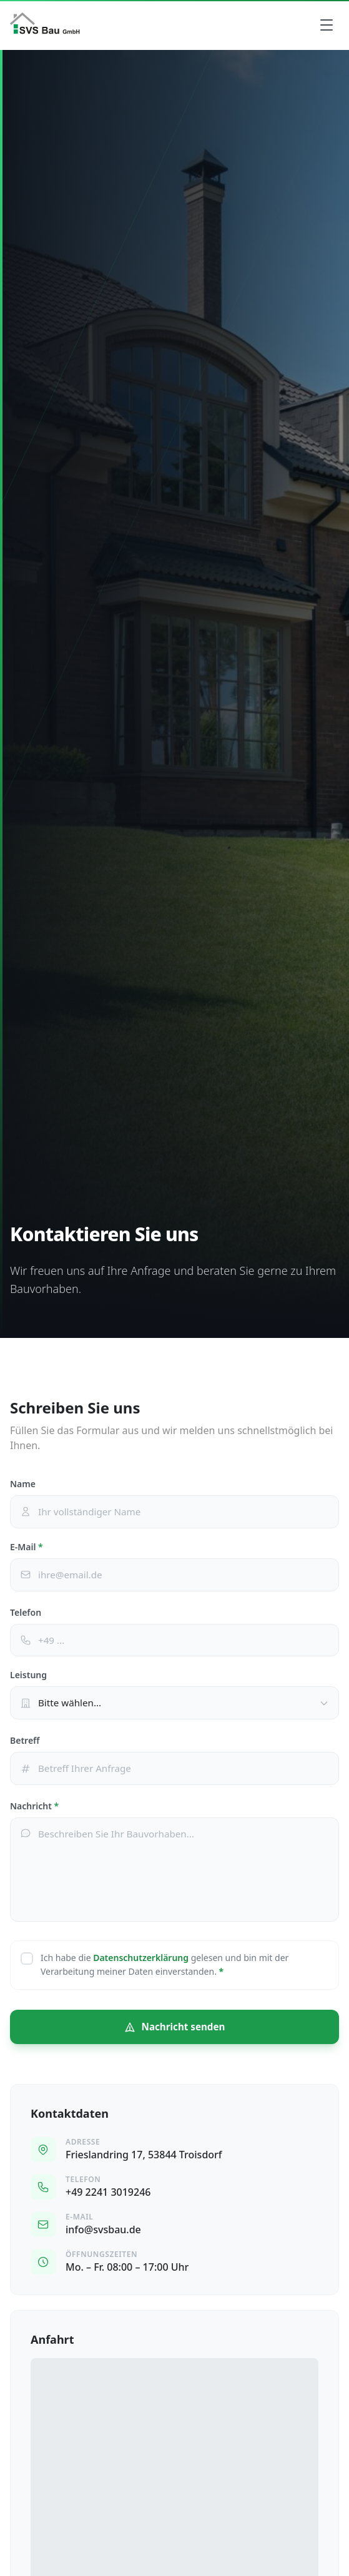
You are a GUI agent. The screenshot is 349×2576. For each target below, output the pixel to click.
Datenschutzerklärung (141, 1958)
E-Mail (26, 1547)
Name (23, 1484)
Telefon (25, 1612)
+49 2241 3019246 (108, 2192)
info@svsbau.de (103, 2229)
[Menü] (326, 24)
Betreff (24, 1740)
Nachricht (34, 1806)
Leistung (28, 1675)
